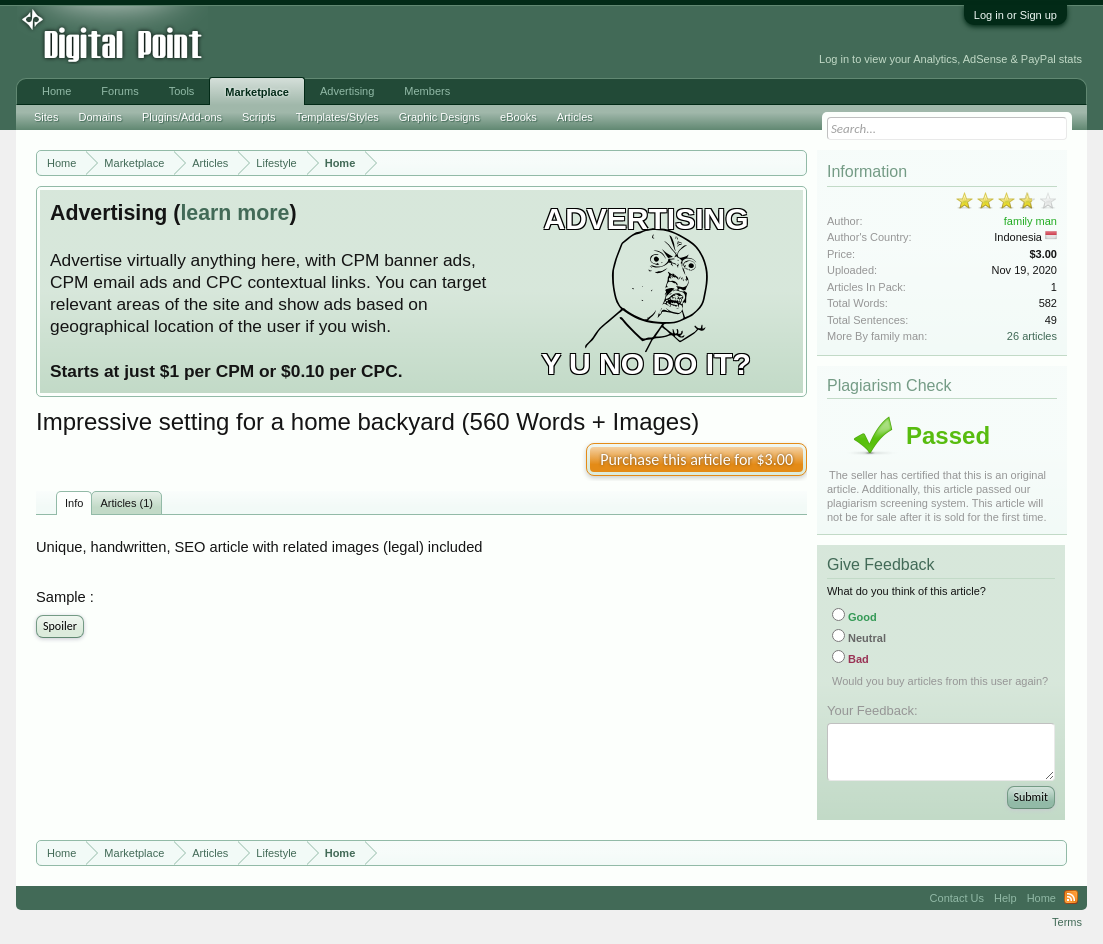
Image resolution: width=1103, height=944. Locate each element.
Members (427, 91)
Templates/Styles (337, 117)
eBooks (518, 117)
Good (854, 617)
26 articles (1032, 336)
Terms (1067, 922)
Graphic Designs (439, 117)
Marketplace (257, 92)
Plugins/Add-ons (182, 117)
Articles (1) (126, 503)
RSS (1071, 898)
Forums (119, 91)
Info (74, 503)
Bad (850, 659)
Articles (575, 117)
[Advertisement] (450, 42)
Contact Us (957, 898)
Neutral (859, 638)
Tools (182, 91)
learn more (234, 213)
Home (56, 91)
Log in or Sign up (1015, 15)
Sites (46, 117)
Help (1005, 898)
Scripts (259, 117)
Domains (99, 117)
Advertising (347, 91)
